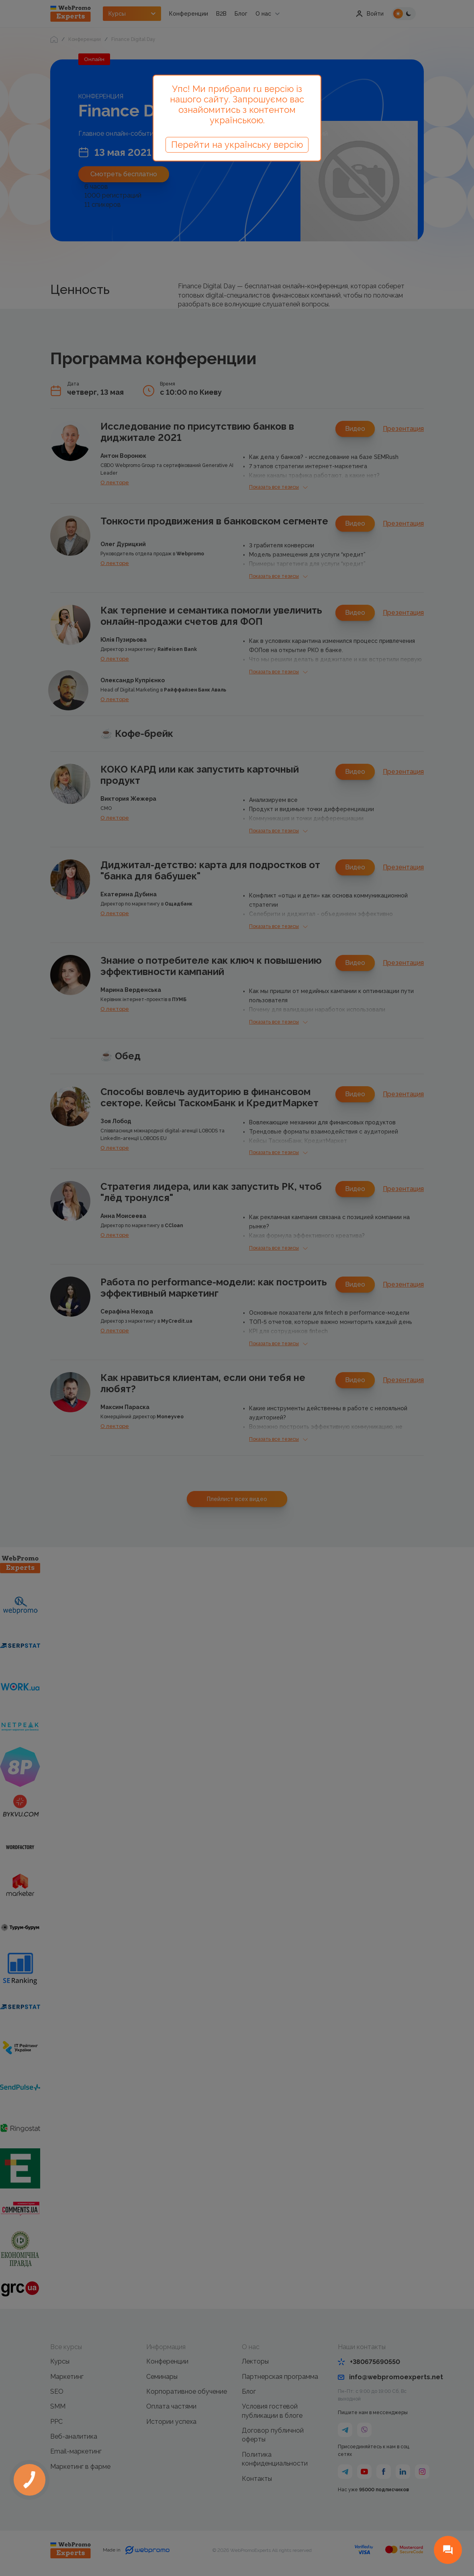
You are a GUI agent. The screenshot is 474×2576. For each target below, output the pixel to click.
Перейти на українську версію (237, 144)
